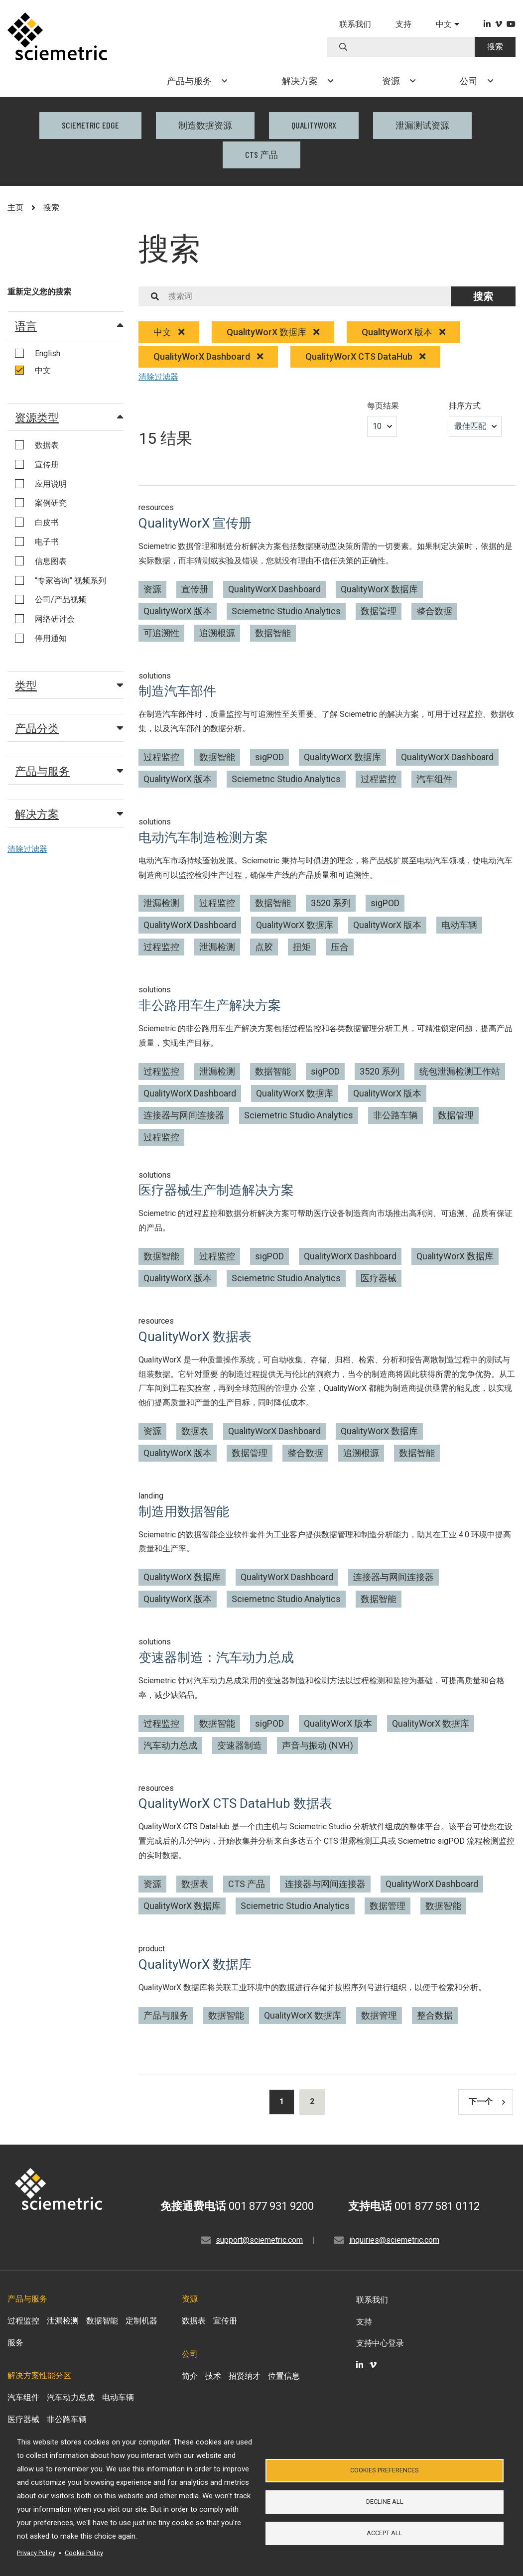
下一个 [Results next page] (487, 2101)
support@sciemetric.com (259, 2240)
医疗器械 (378, 1278)
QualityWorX (313, 125)
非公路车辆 (395, 1115)
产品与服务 (69, 770)
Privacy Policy (36, 2553)
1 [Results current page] (281, 2101)
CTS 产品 (261, 154)
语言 (69, 325)
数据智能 (273, 633)
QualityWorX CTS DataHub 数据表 (235, 1803)
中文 (168, 332)
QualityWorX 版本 (403, 332)
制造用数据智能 (183, 1511)
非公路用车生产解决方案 (209, 1005)
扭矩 (302, 947)
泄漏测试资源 (422, 125)
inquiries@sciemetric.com (394, 2240)
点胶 (264, 947)
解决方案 (69, 813)
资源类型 (69, 416)
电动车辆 (459, 925)
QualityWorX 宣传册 (195, 523)
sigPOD (269, 757)
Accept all (384, 2533)
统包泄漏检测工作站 (459, 1071)
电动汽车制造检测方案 (203, 837)
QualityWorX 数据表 (195, 1336)
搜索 (495, 46)
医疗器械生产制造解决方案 (216, 1190)
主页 (15, 207)
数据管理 (378, 611)
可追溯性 (161, 633)
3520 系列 (331, 903)
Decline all (384, 2501)
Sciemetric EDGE (90, 125)
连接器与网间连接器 (183, 1115)
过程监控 (161, 757)
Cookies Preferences (384, 2469)
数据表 (194, 1431)
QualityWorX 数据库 (273, 332)
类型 (69, 684)
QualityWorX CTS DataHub (365, 356)
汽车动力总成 (170, 1745)
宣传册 (194, 589)
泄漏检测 (161, 903)
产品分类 (69, 727)
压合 (340, 947)
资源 (152, 589)
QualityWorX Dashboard (208, 356)
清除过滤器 (27, 849)
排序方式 (465, 405)
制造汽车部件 (177, 690)
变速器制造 (239, 1745)
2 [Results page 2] (312, 2101)
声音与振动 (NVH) (317, 1745)
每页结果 (383, 405)
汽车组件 (434, 779)
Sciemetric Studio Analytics (286, 611)
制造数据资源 (205, 125)
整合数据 (434, 611)
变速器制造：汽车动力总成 (216, 1657)
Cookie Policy (84, 2553)
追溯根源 (217, 633)
